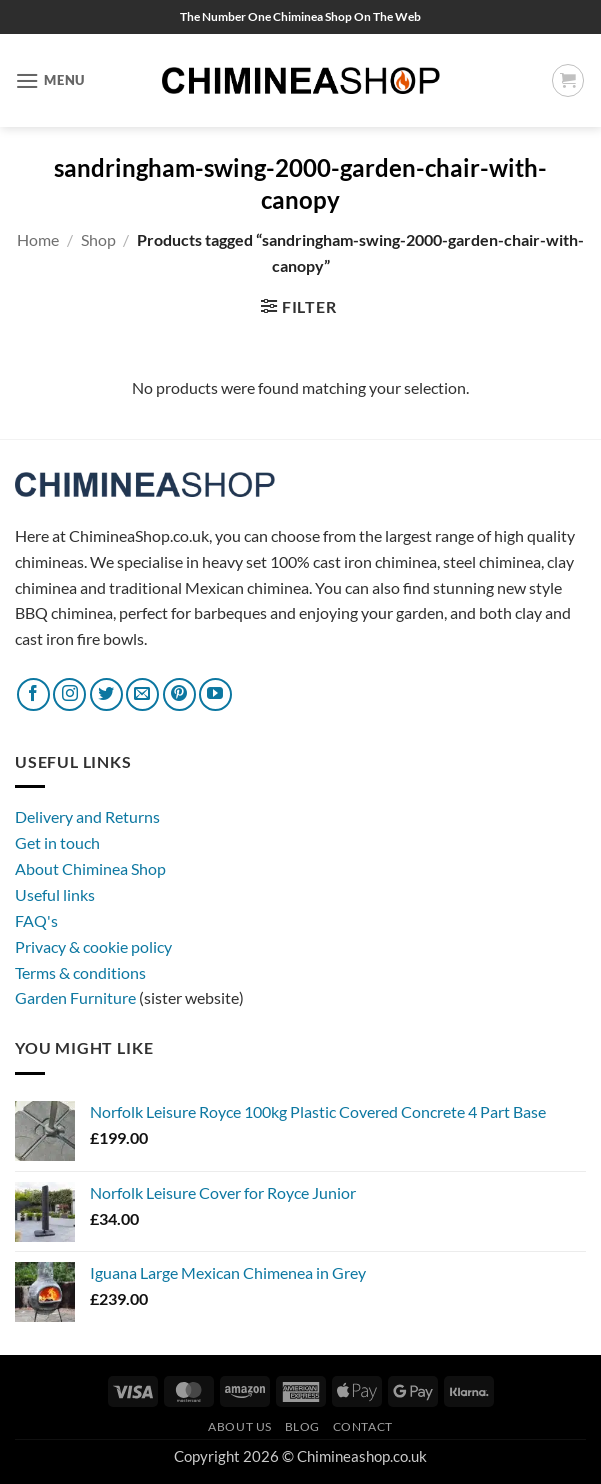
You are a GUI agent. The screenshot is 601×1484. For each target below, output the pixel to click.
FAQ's (36, 920)
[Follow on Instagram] (69, 694)
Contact (363, 1426)
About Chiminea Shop (90, 868)
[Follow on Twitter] (106, 694)
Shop (98, 239)
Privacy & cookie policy (93, 946)
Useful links (55, 894)
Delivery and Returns (87, 816)
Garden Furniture (77, 997)
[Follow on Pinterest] (179, 694)
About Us (240, 1426)
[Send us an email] (142, 694)
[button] (50, 80)
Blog (302, 1426)
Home (38, 239)
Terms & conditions (80, 972)
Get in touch (57, 842)
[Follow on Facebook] (33, 694)
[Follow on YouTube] (215, 694)
